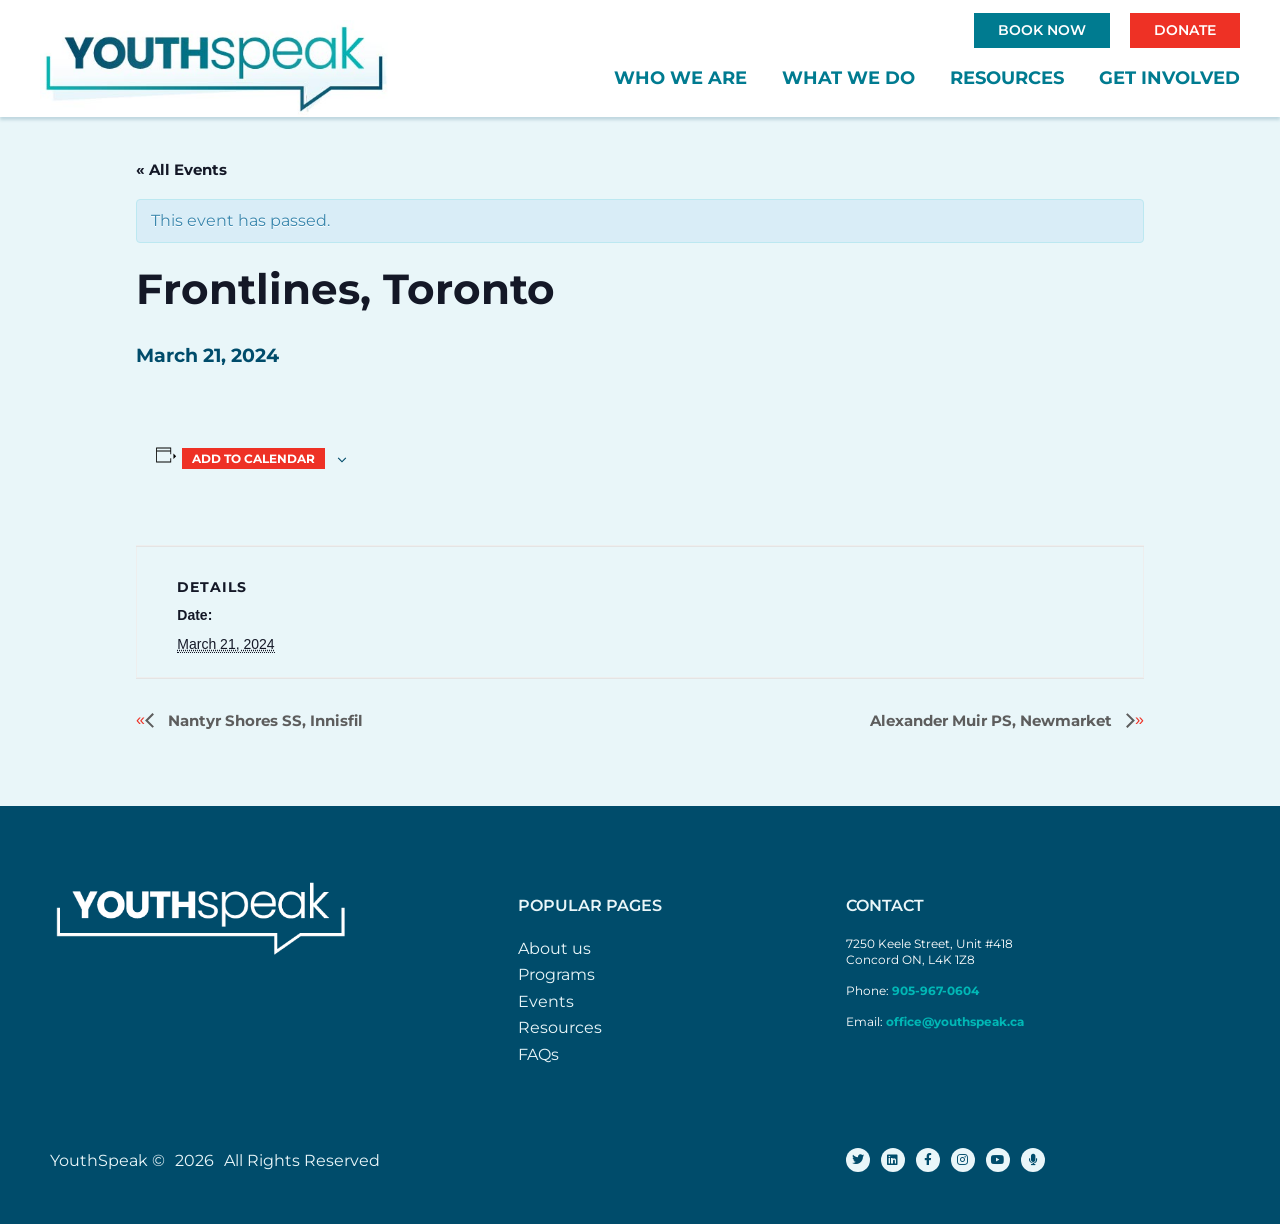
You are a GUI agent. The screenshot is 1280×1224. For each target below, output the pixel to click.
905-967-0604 (937, 990)
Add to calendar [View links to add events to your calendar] (253, 458)
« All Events (181, 169)
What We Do (848, 78)
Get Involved (1169, 78)
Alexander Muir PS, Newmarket (993, 720)
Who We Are (680, 78)
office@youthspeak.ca (955, 1021)
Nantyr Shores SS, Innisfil (263, 720)
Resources (1007, 78)
